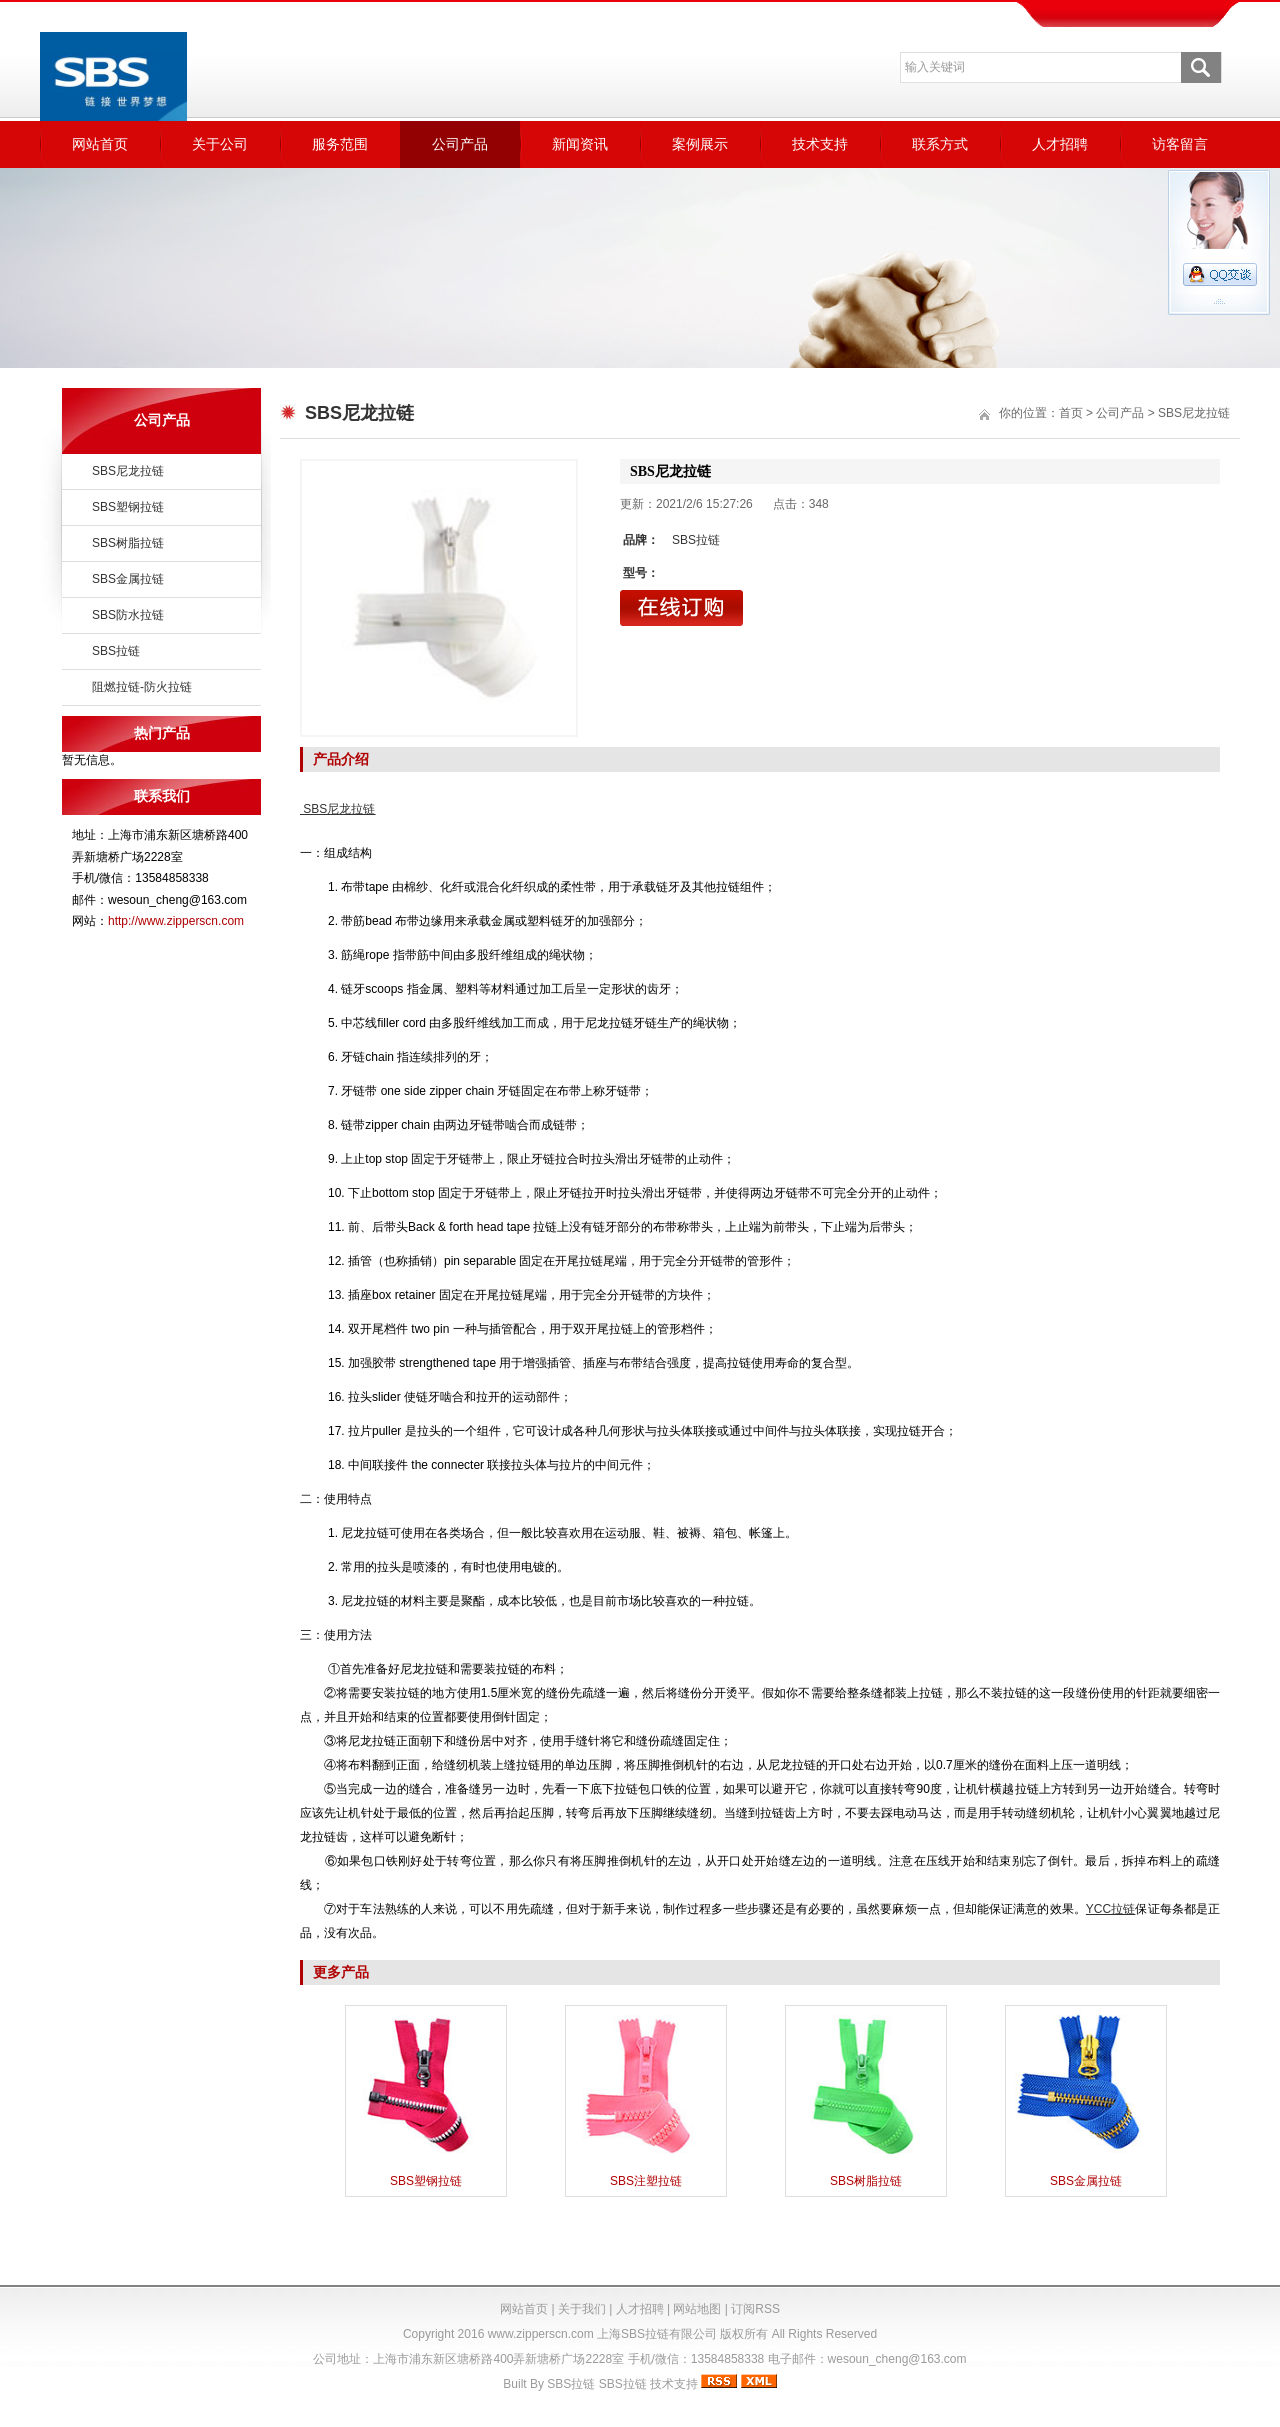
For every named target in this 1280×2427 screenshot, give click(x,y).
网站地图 (697, 2309)
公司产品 (460, 144)
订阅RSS (755, 2309)
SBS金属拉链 (128, 579)
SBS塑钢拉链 (128, 507)
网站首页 (100, 144)
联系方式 (940, 144)
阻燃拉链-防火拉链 (142, 687)
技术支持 (820, 144)
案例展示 (700, 144)
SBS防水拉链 (128, 615)
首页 (1071, 413)
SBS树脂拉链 (128, 543)
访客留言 (1180, 144)
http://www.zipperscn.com (176, 921)
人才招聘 (1060, 144)
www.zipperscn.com (541, 2334)
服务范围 (340, 144)
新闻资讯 (580, 144)
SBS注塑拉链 (646, 2181)
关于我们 (582, 2309)
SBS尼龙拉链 (128, 471)
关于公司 (220, 144)
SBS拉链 (116, 651)
